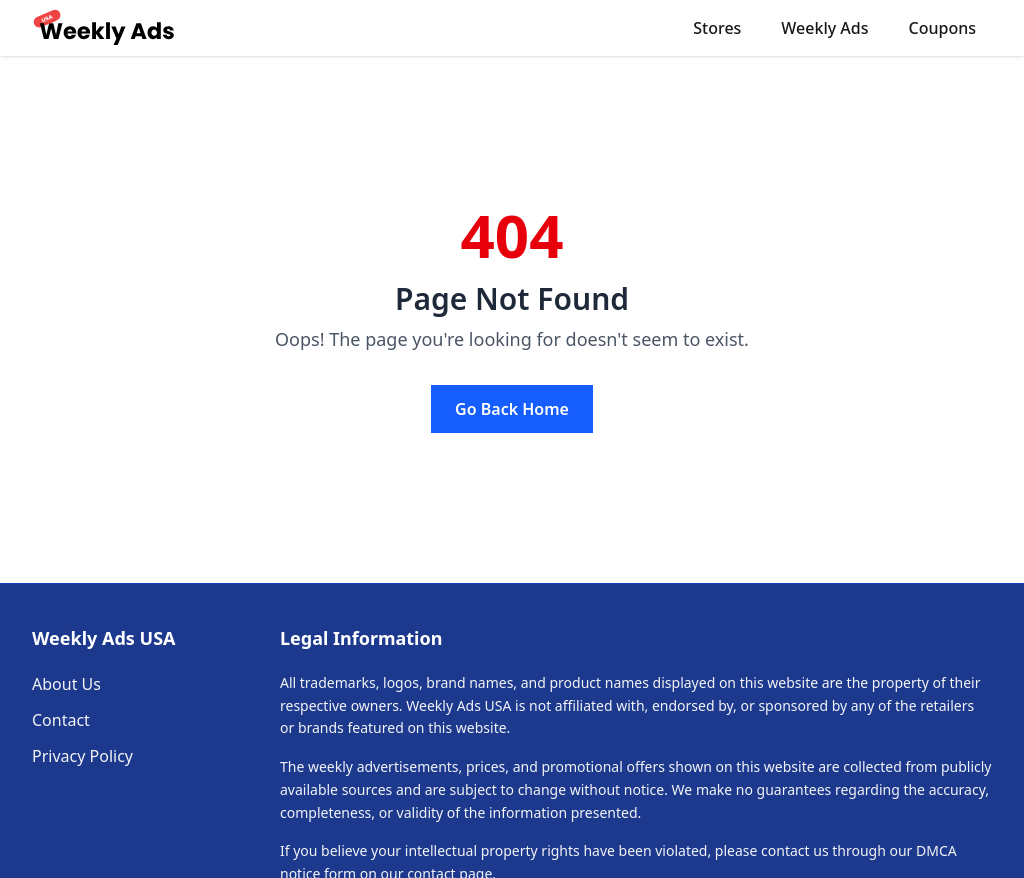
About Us (66, 684)
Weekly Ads (824, 28)
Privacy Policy (82, 756)
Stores (717, 28)
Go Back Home (512, 409)
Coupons (942, 28)
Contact (61, 720)
